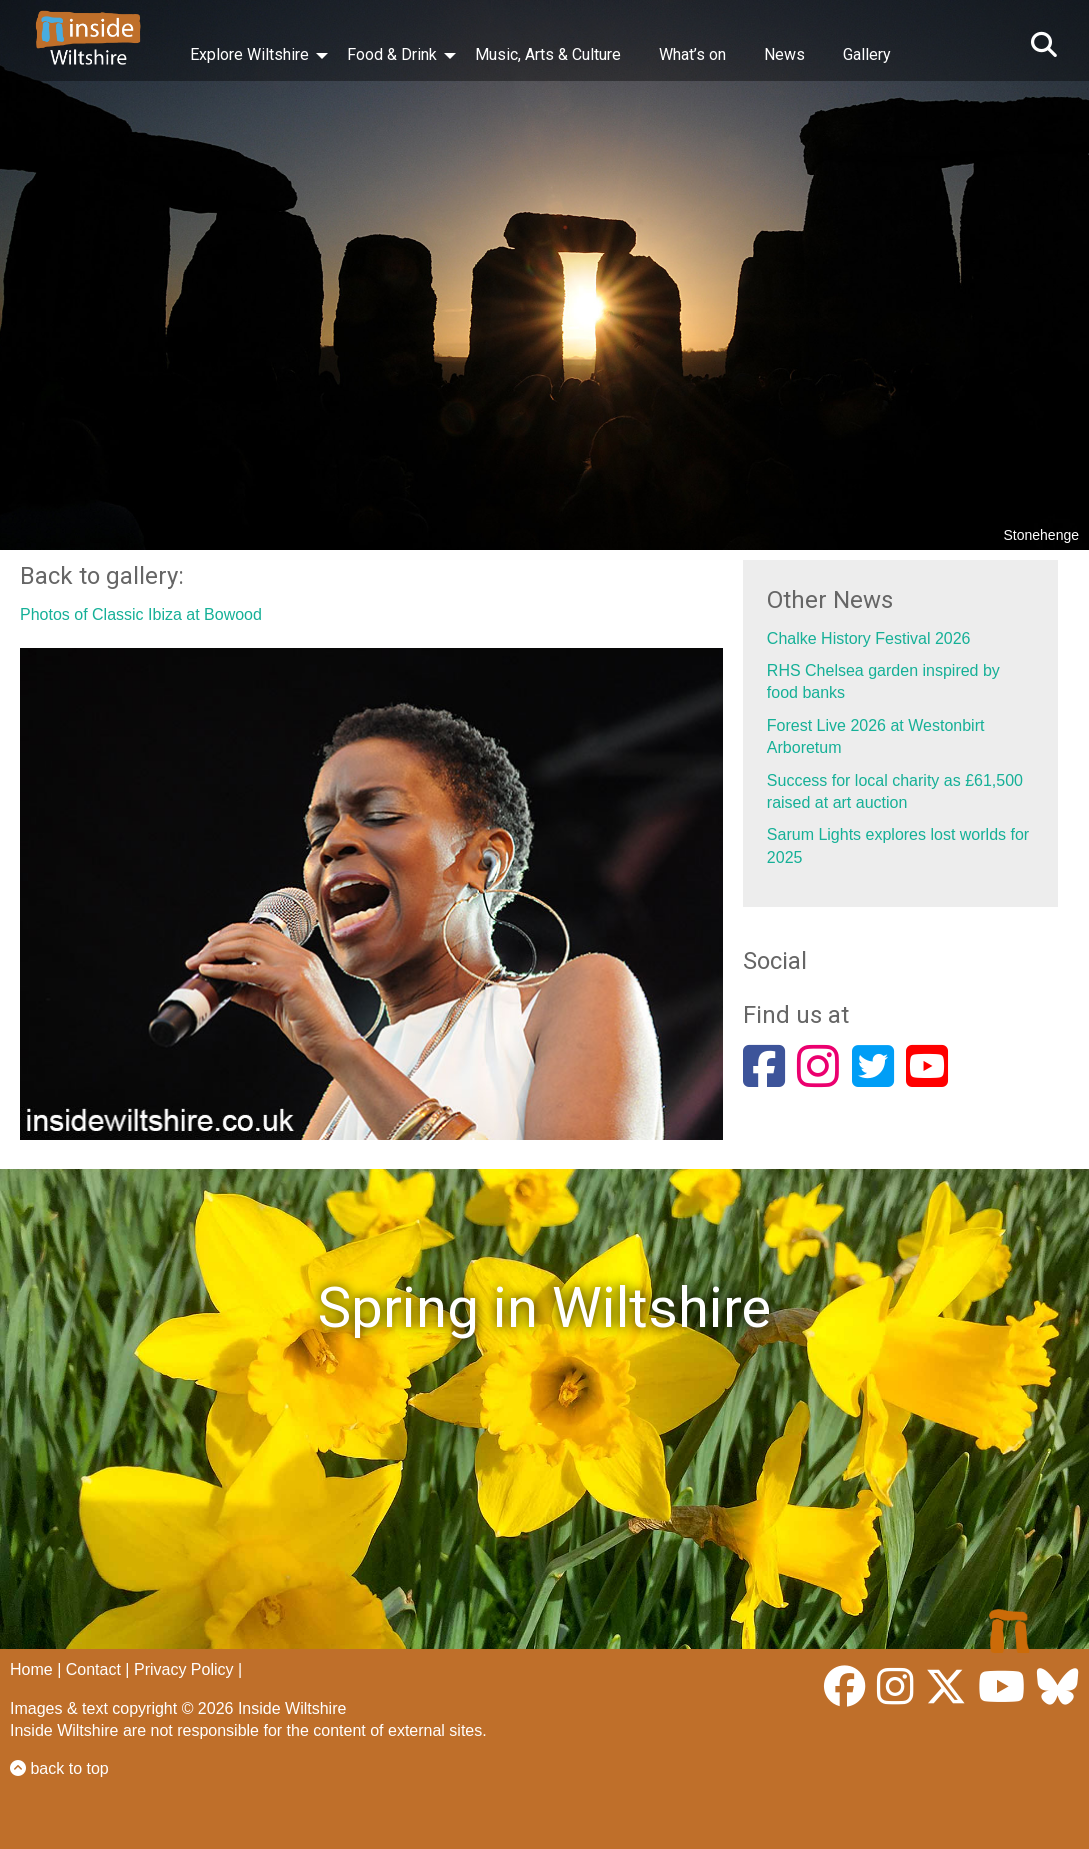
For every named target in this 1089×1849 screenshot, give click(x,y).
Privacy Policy (184, 1669)
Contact (93, 1669)
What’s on (692, 54)
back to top (59, 1768)
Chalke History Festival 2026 (869, 638)
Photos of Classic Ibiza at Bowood (141, 614)
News (784, 54)
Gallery (867, 54)
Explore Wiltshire (249, 54)
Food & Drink (392, 54)
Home (31, 1669)
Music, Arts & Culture (548, 54)
